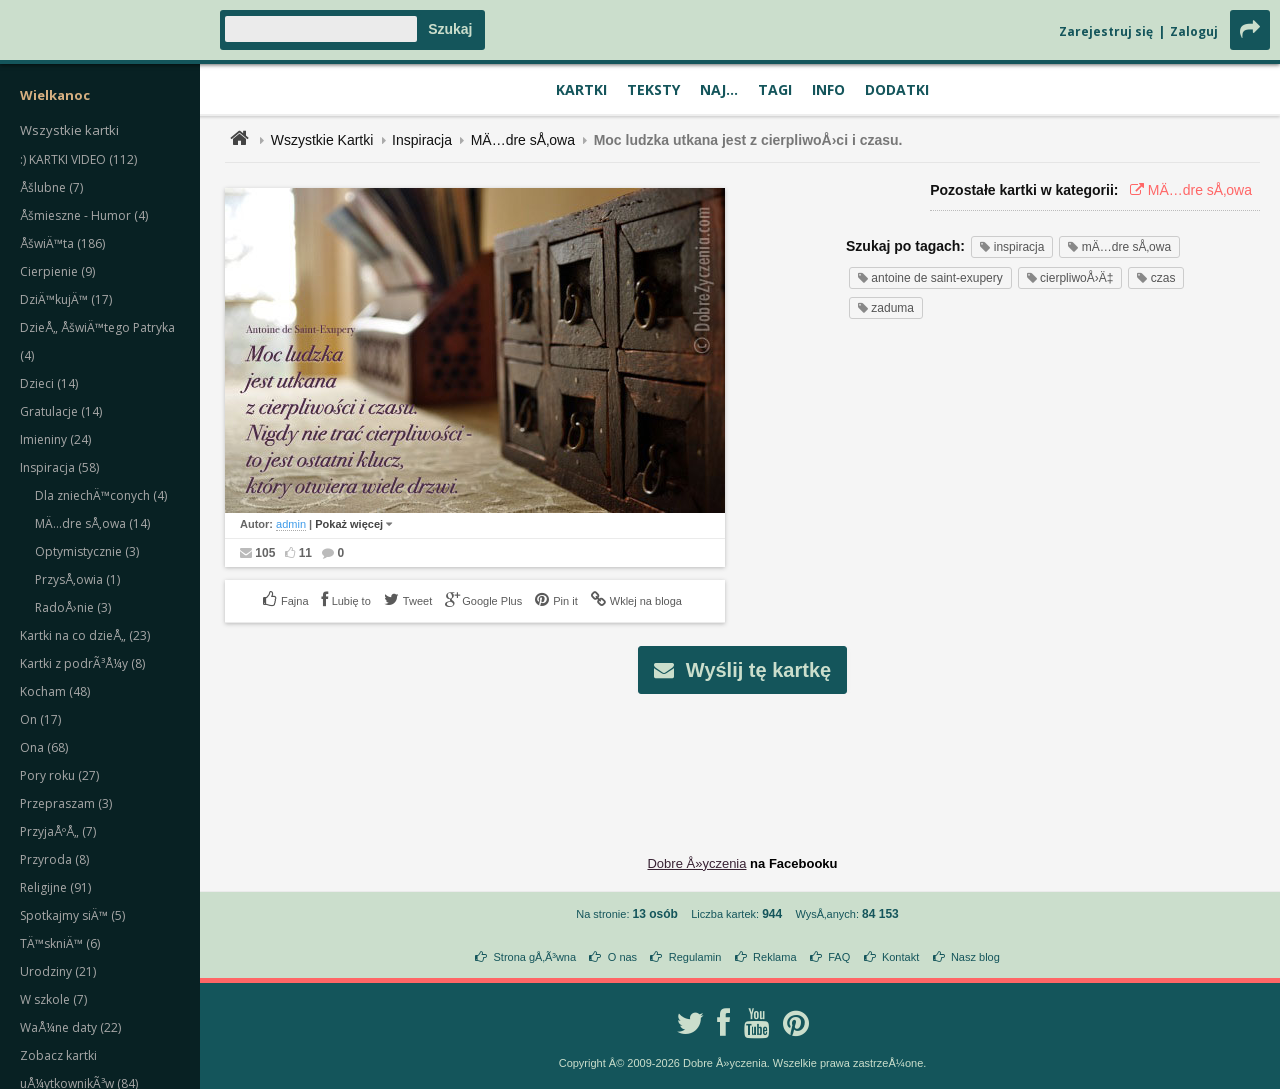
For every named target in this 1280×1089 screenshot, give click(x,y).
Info (828, 89)
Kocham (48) (55, 691)
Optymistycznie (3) (87, 551)
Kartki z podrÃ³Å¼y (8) (82, 663)
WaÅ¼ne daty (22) (70, 1027)
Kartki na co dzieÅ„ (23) (85, 635)
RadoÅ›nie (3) (73, 607)
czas (1156, 278)
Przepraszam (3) (66, 803)
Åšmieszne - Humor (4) (84, 215)
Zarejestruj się (1106, 31)
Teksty (653, 89)
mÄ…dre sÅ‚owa (1119, 247)
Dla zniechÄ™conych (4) (101, 495)
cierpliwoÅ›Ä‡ (1070, 278)
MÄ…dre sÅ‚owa (523, 140)
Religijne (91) (55, 887)
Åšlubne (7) (51, 187)
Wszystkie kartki (69, 130)
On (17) (40, 719)
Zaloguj (1194, 31)
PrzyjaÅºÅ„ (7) (58, 831)
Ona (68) (44, 747)
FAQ (839, 957)
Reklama (774, 957)
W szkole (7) (53, 999)
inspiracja (1012, 247)
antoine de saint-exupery (930, 278)
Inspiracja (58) (59, 467)
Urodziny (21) (58, 971)
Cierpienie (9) (57, 271)
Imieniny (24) (55, 439)
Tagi (775, 89)
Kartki (581, 89)
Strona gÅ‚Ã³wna (535, 957)
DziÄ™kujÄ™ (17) (66, 299)
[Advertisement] (743, 759)
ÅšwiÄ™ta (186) (62, 243)
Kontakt (900, 957)
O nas (622, 957)
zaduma (886, 308)
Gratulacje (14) (61, 411)
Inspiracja (422, 140)
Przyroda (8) (54, 859)
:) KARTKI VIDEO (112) (78, 159)
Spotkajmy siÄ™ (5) (72, 915)
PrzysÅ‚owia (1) (77, 579)
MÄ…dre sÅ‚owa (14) (92, 523)
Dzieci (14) (49, 383)
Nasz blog (975, 957)
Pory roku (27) (59, 775)
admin (291, 524)
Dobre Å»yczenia (696, 863)
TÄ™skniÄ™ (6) (60, 943)
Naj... (719, 89)
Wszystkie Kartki (322, 140)
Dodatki (897, 89)
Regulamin (695, 957)
